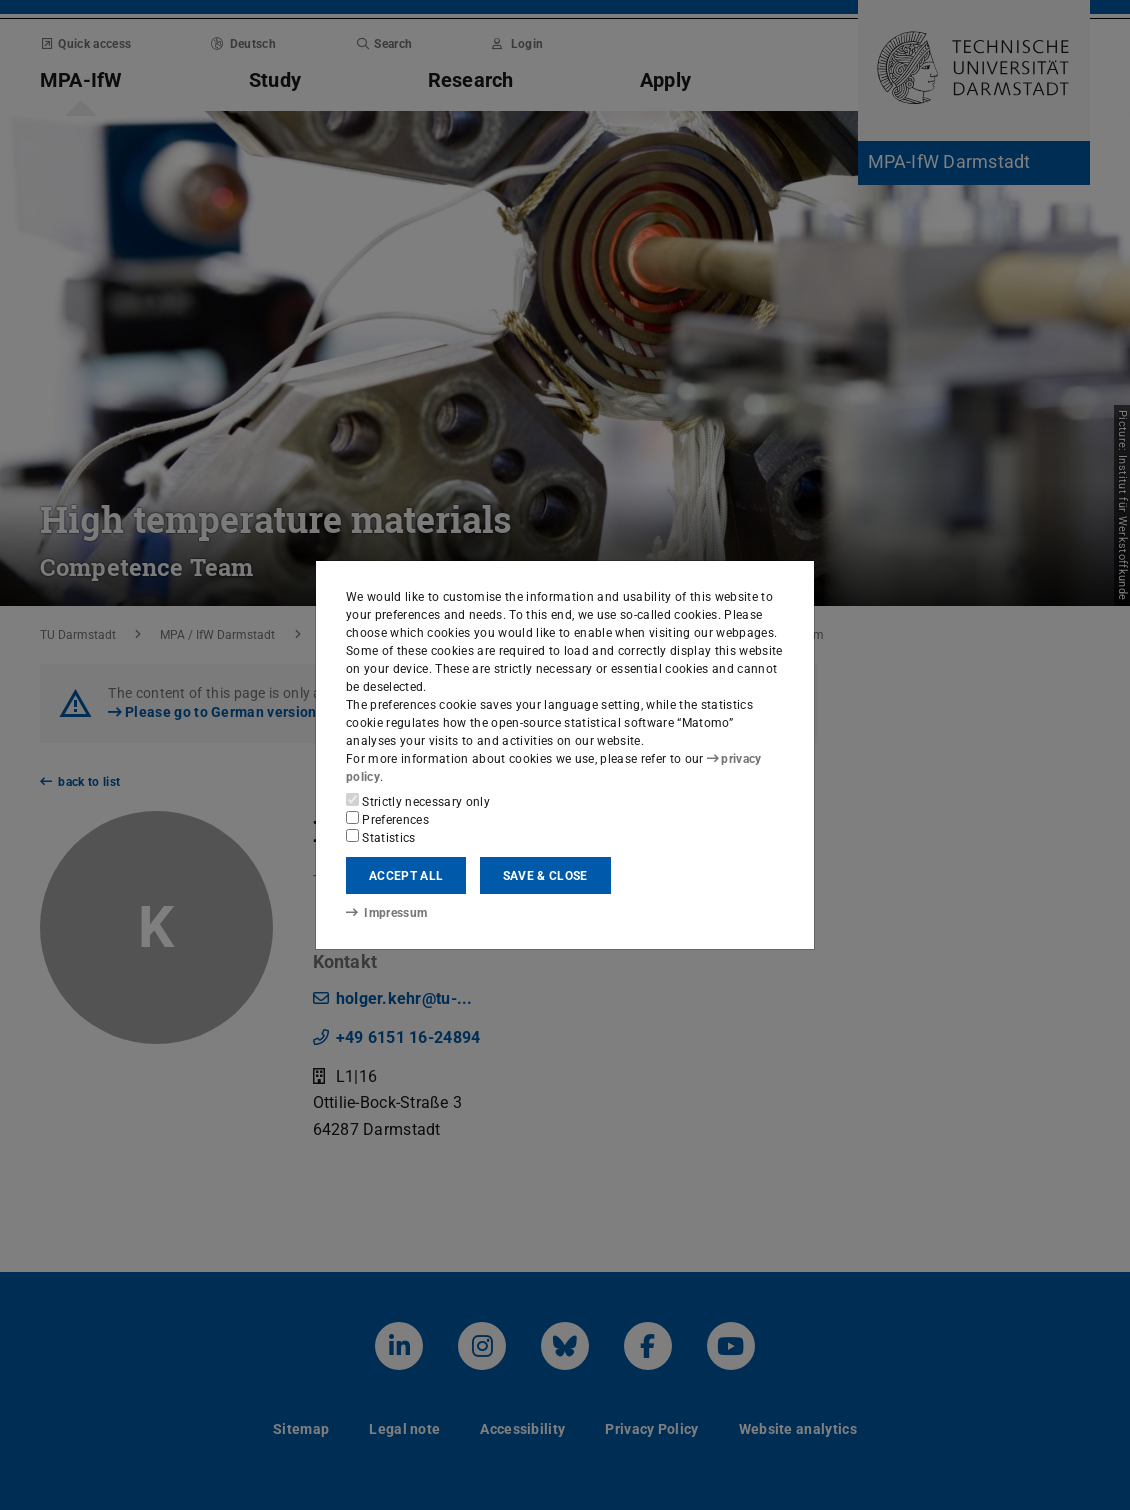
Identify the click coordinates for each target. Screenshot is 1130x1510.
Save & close (545, 876)
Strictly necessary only (418, 801)
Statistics (381, 837)
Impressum (386, 913)
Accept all (406, 876)
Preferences (387, 819)
